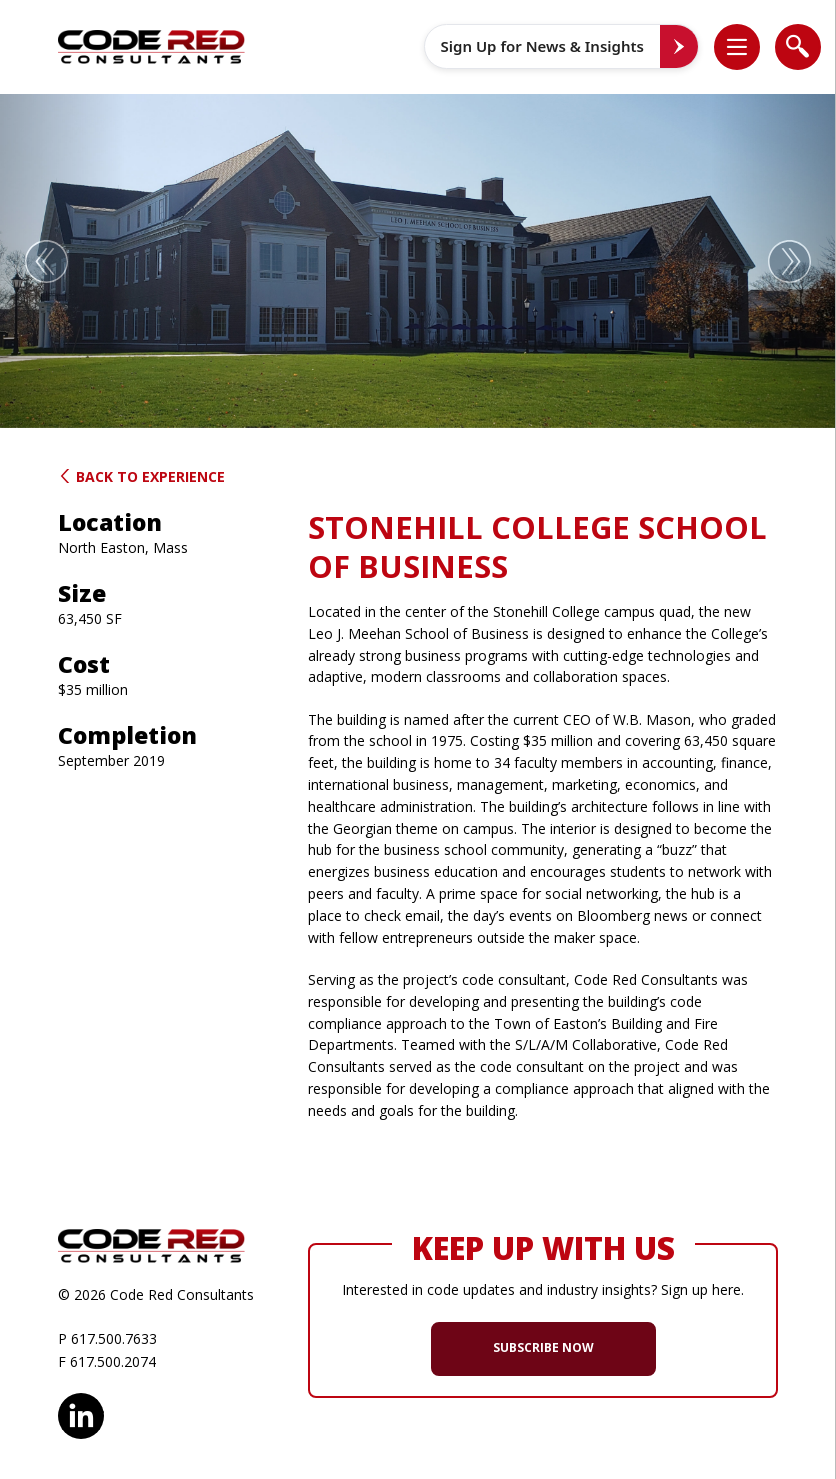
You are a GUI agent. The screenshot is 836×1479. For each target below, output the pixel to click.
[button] (747, 46)
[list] (737, 47)
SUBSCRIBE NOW (543, 1347)
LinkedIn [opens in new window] (81, 1413)
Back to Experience (141, 476)
